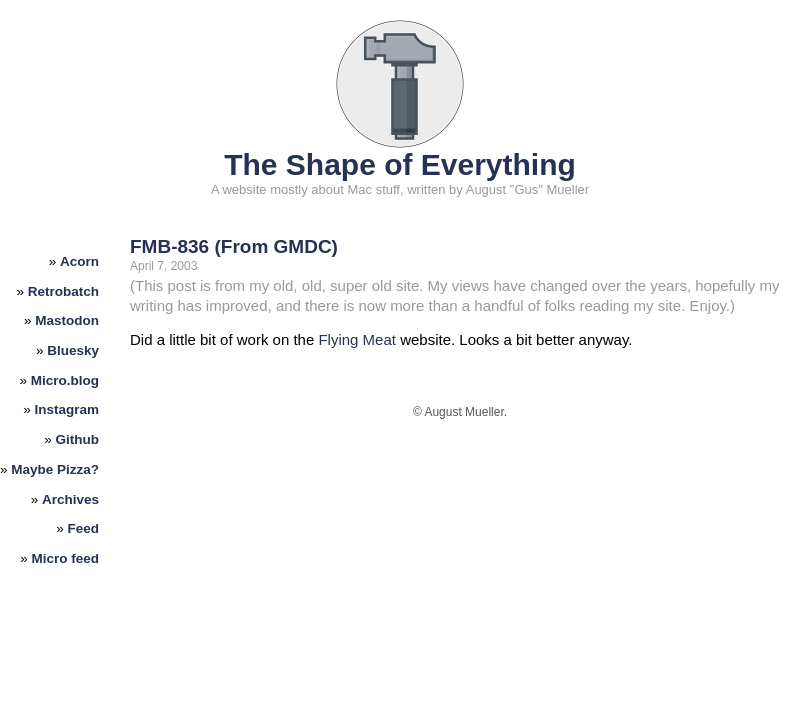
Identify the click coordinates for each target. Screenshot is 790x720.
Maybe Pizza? (55, 469)
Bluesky (73, 350)
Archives (70, 499)
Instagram (67, 409)
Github (78, 439)
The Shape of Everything (400, 164)
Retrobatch (63, 291)
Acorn (79, 261)
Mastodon (67, 320)
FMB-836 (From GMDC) (234, 246)
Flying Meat (357, 339)
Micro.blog (65, 380)
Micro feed (66, 558)
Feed (84, 528)
